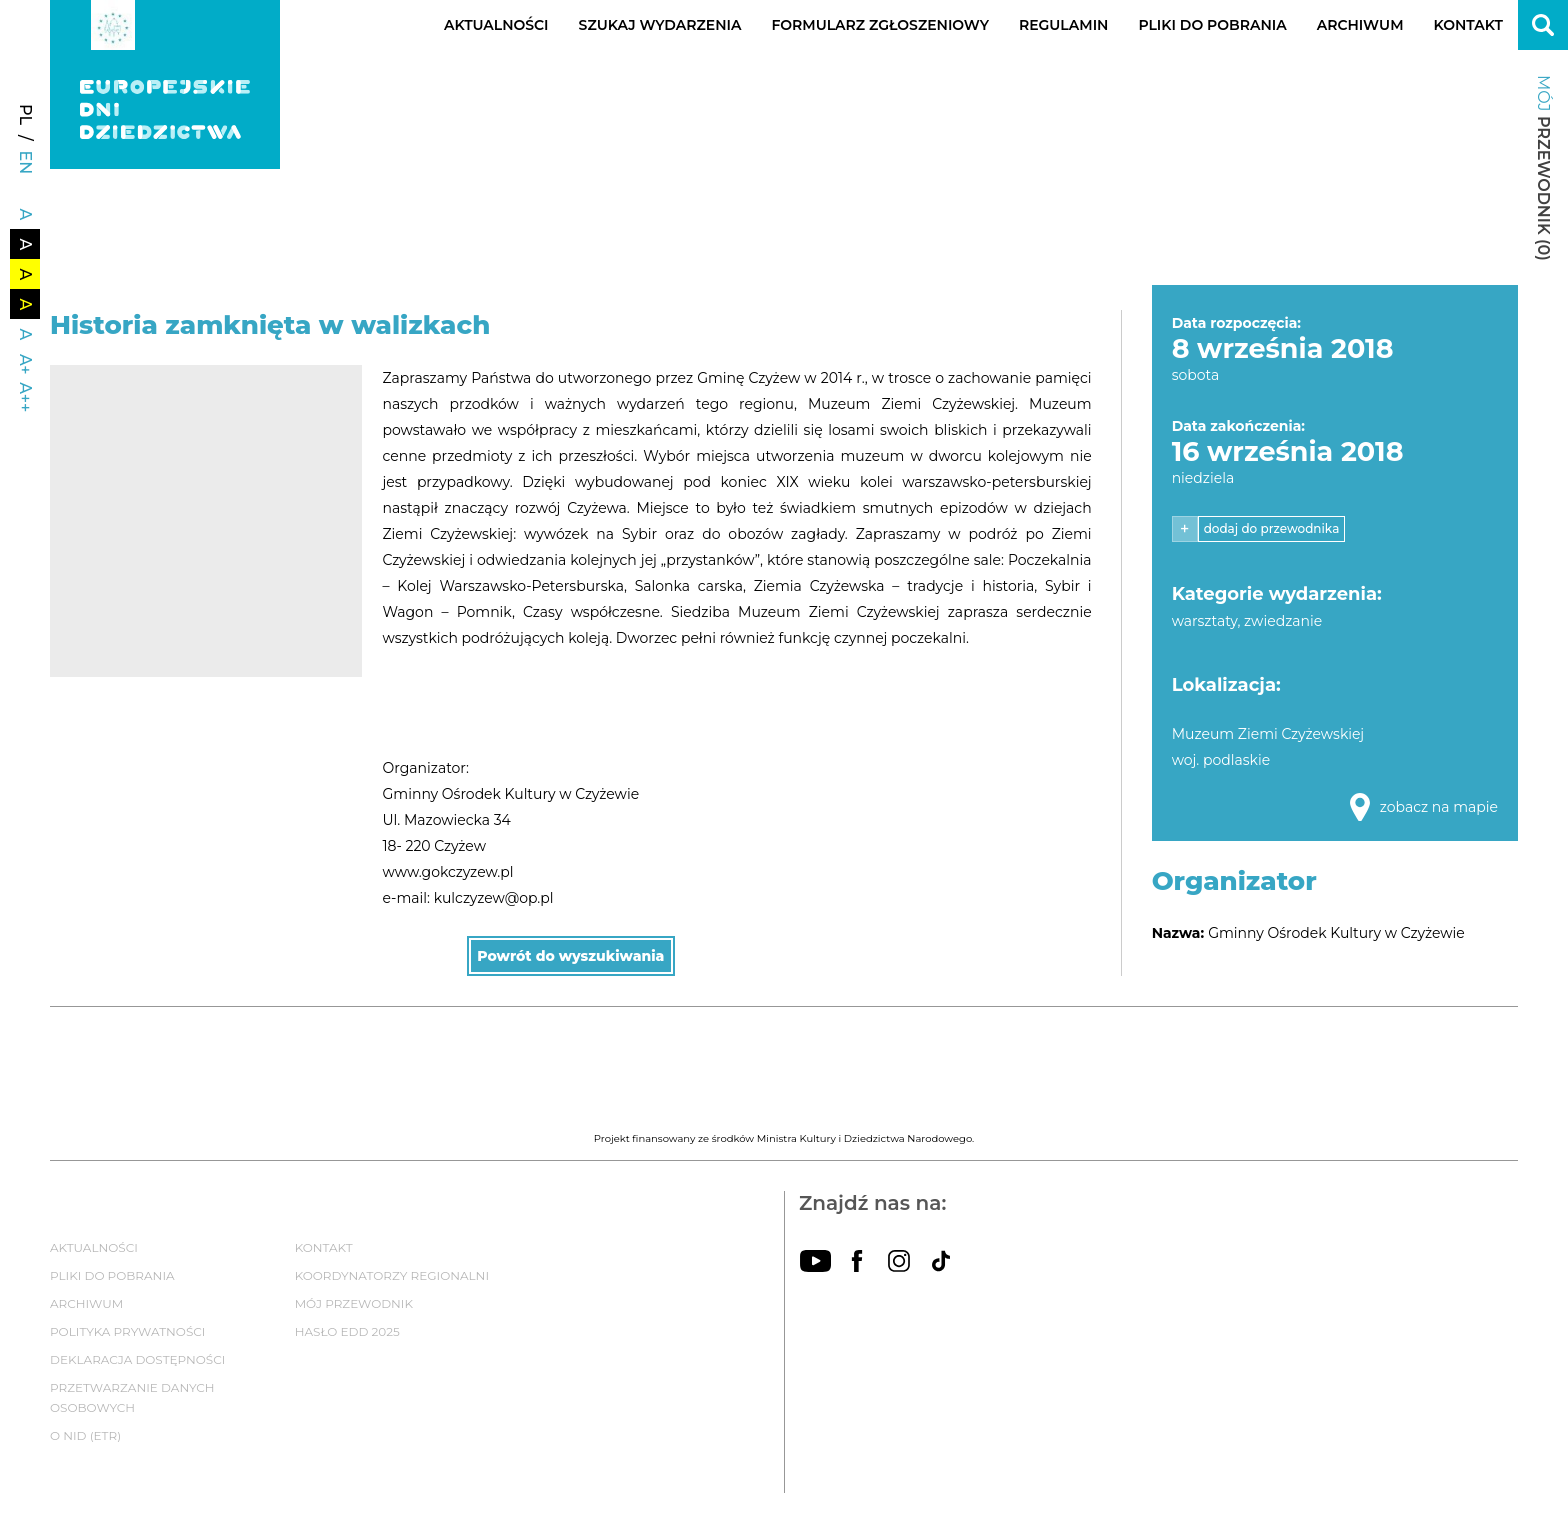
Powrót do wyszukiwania (570, 956)
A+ (25, 364)
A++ (25, 397)
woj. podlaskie (1221, 760)
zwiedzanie (1283, 621)
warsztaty (1205, 621)
